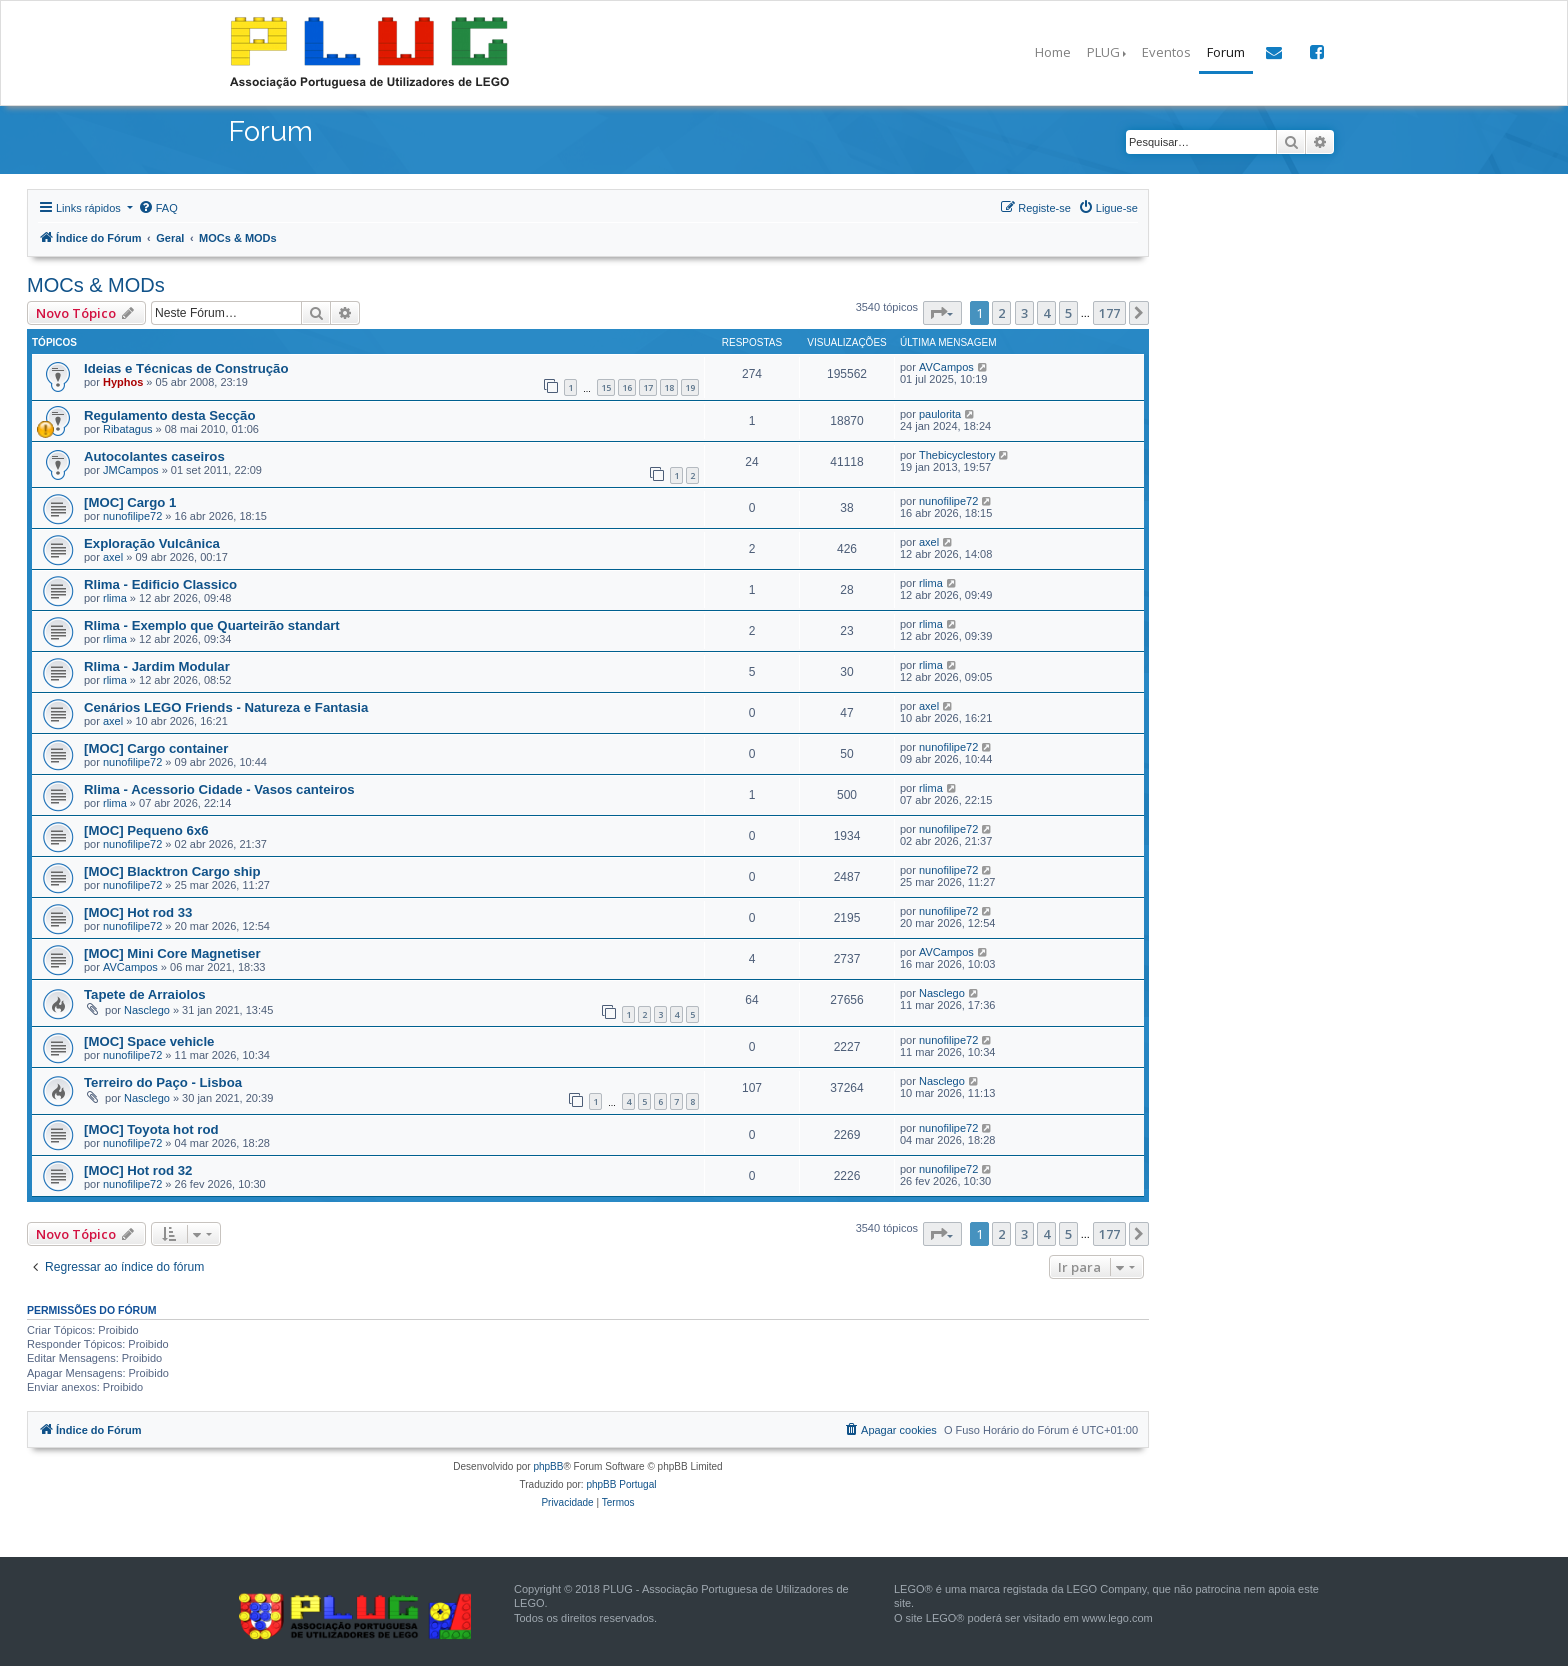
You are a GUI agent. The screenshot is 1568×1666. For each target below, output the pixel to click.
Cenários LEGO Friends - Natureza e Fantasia (226, 707)
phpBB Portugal (621, 1484)
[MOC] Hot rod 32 (138, 1170)
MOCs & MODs (96, 285)
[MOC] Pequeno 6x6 (146, 830)
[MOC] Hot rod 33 (138, 912)
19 (690, 387)
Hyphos (123, 382)
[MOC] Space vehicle (149, 1041)
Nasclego (147, 1010)
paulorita (940, 414)
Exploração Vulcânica (152, 543)
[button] (942, 313)
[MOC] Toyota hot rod (151, 1129)
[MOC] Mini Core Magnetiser (172, 953)
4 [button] (1046, 313)
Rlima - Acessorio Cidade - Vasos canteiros (219, 789)
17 (648, 387)
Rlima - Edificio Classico (160, 584)
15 (606, 387)
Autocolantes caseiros (154, 456)
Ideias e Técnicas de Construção (186, 368)
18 (669, 387)
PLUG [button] (1103, 52)
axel (113, 557)
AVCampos (946, 367)
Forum (1226, 52)
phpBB (548, 1466)
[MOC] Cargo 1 (130, 502)
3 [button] (1024, 313)
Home (1053, 52)
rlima (115, 598)
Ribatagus (128, 429)
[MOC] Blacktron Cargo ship (172, 871)
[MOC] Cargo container (156, 748)
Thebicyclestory (957, 455)
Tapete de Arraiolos (145, 994)
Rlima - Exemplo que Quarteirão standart (212, 625)
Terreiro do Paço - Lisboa (163, 1082)
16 (627, 387)
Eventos (1166, 52)
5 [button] (1068, 313)
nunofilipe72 (132, 516)
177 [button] (1109, 313)
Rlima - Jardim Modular (157, 666)
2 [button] (1001, 313)
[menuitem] (158, 208)
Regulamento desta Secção (170, 415)
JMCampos (131, 470)
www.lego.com (1117, 1618)
